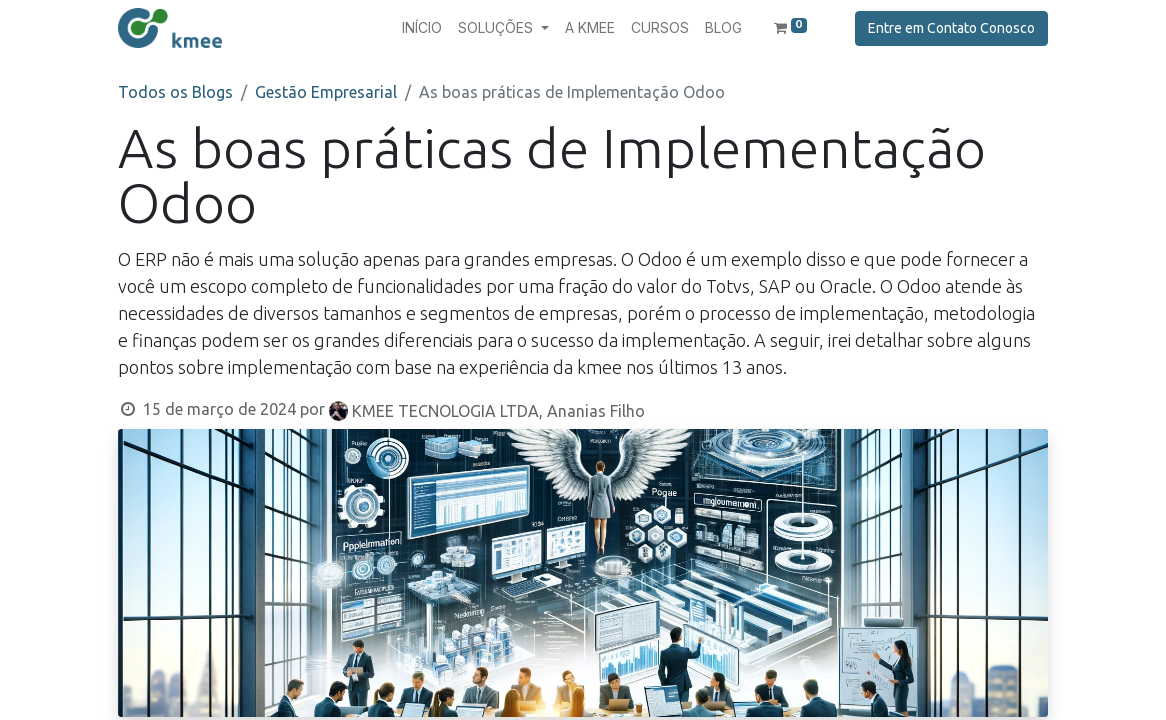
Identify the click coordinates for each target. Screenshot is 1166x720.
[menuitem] (422, 27)
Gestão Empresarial (326, 92)
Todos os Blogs (175, 92)
